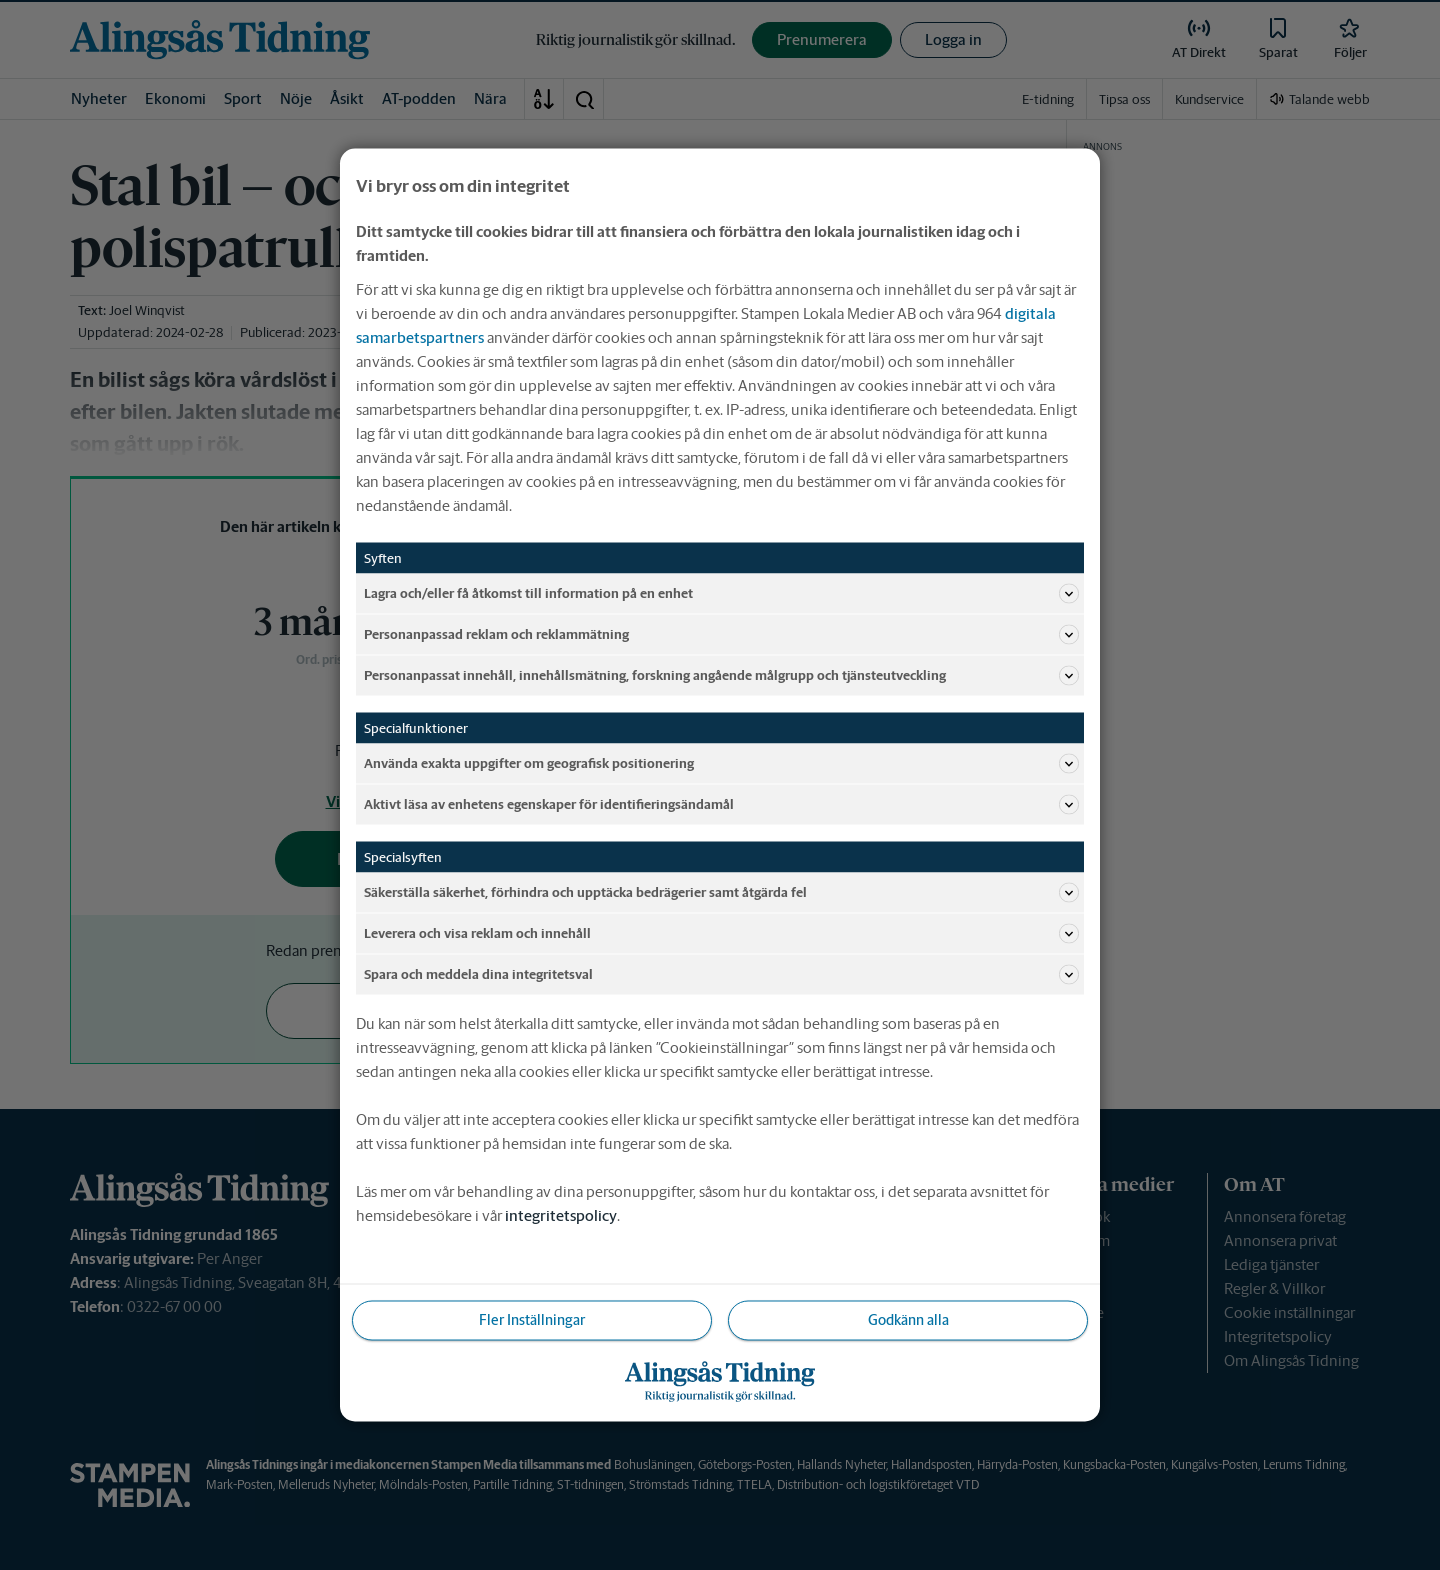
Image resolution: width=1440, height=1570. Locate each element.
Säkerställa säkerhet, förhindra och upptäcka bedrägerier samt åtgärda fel (721, 893)
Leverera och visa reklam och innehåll (721, 934)
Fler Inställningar (532, 1320)
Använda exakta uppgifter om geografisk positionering (721, 764)
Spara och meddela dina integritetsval (721, 975)
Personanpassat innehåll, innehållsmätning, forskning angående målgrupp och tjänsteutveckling (721, 676)
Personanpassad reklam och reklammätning (721, 635)
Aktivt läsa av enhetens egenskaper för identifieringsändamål (721, 805)
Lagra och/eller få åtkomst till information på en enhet (721, 594)
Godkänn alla (908, 1320)
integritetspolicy (561, 1215)
